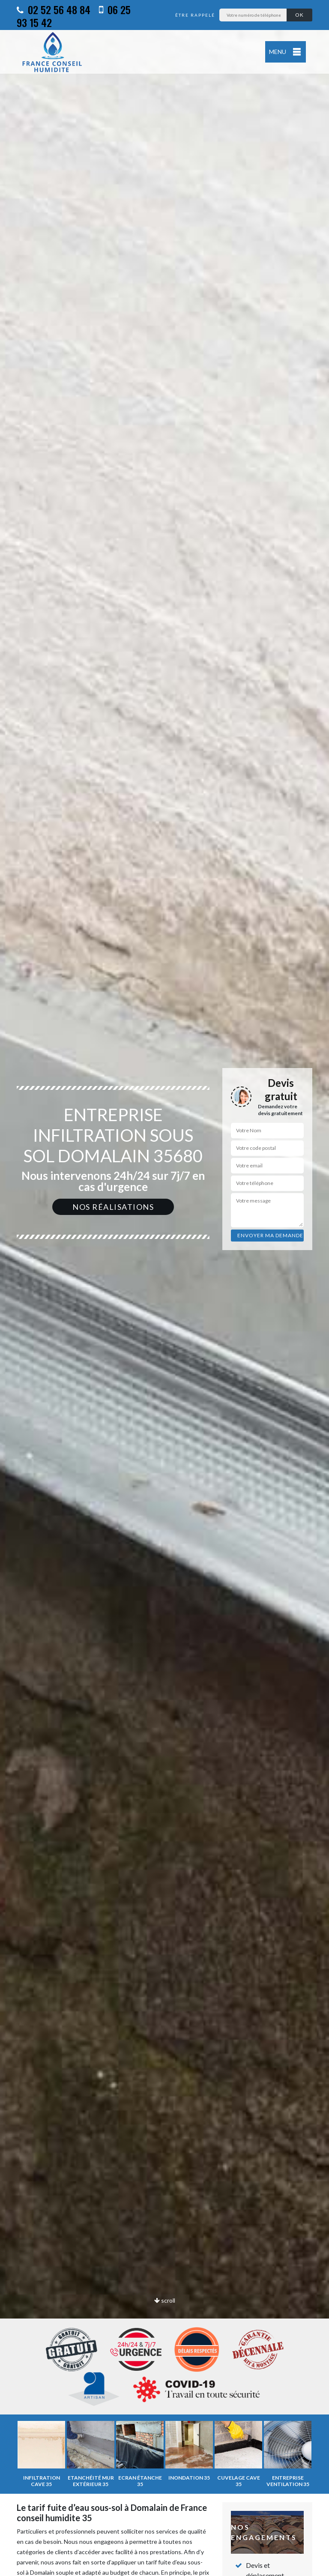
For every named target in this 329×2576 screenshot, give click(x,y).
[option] (164, 1288)
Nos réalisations (113, 1207)
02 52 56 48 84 (53, 9)
